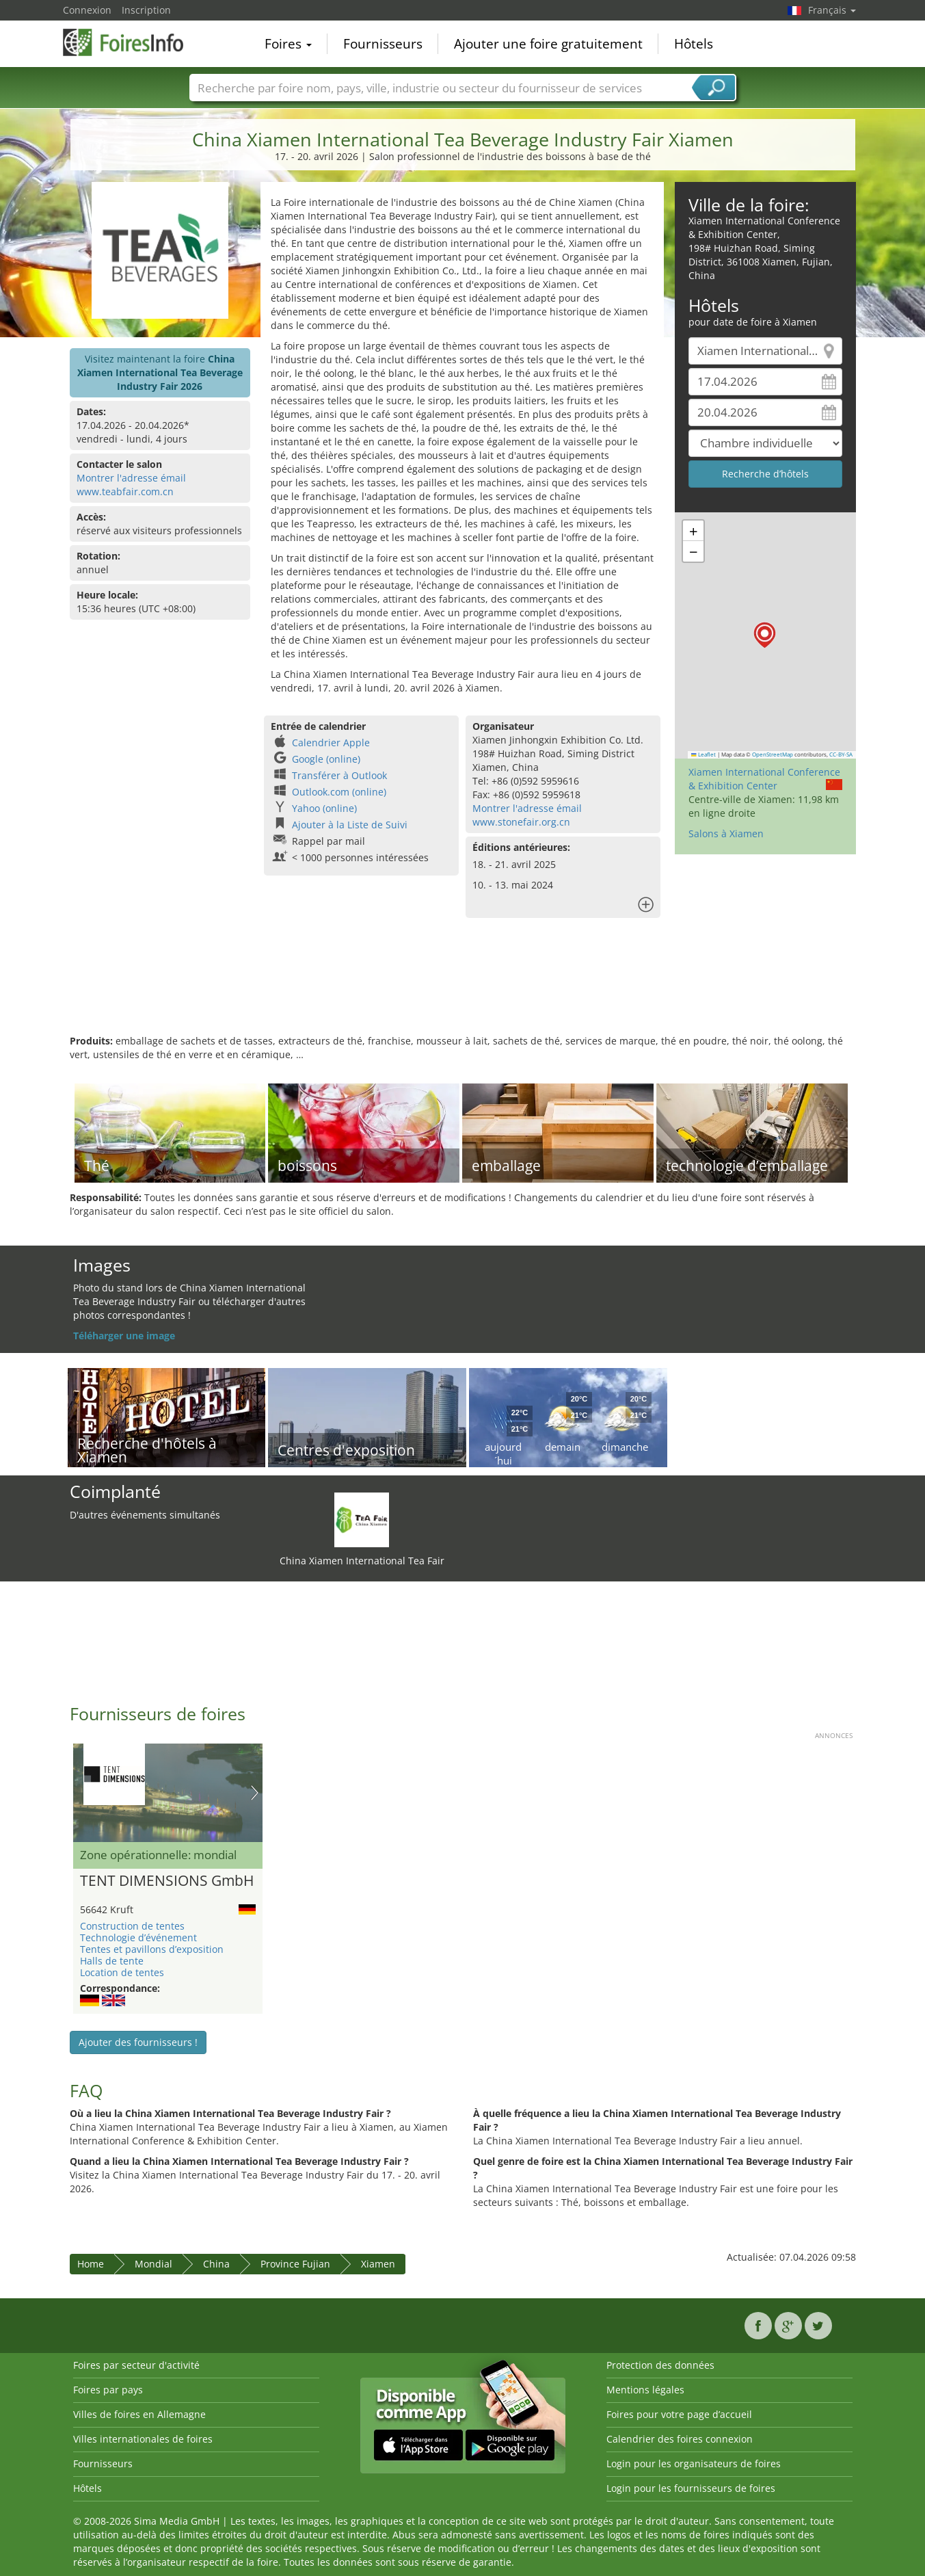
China (216, 2263)
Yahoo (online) (324, 808)
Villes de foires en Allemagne (139, 2414)
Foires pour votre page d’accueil (679, 2414)
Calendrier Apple (331, 742)
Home (90, 2263)
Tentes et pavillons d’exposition (152, 1949)
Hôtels (693, 44)
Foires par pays (108, 2389)
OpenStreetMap (772, 754)
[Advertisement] (463, 990)
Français (832, 9)
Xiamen (378, 2263)
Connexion (87, 9)
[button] (765, 635)
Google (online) (326, 758)
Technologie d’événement (138, 1937)
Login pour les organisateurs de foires (693, 2463)
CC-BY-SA (841, 754)
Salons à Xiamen (726, 833)
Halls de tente (112, 1960)
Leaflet (703, 754)
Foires (288, 44)
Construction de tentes (132, 1925)
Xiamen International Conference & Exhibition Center (764, 778)
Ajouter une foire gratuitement (548, 44)
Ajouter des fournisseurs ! (138, 2042)
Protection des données (660, 2364)
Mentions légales (645, 2389)
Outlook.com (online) (339, 791)
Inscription (146, 9)
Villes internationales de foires (143, 2438)
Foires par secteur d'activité (136, 2364)
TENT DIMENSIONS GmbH (167, 1881)
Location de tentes (122, 1972)
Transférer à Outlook (339, 775)
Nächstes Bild (254, 1793)
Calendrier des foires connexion (679, 2438)
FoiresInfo (131, 42)
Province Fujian (295, 2263)
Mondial (153, 2263)
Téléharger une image (124, 1335)
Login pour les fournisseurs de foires (690, 2488)
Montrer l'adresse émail (131, 477)
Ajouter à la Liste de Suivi (349, 824)
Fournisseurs (383, 44)
